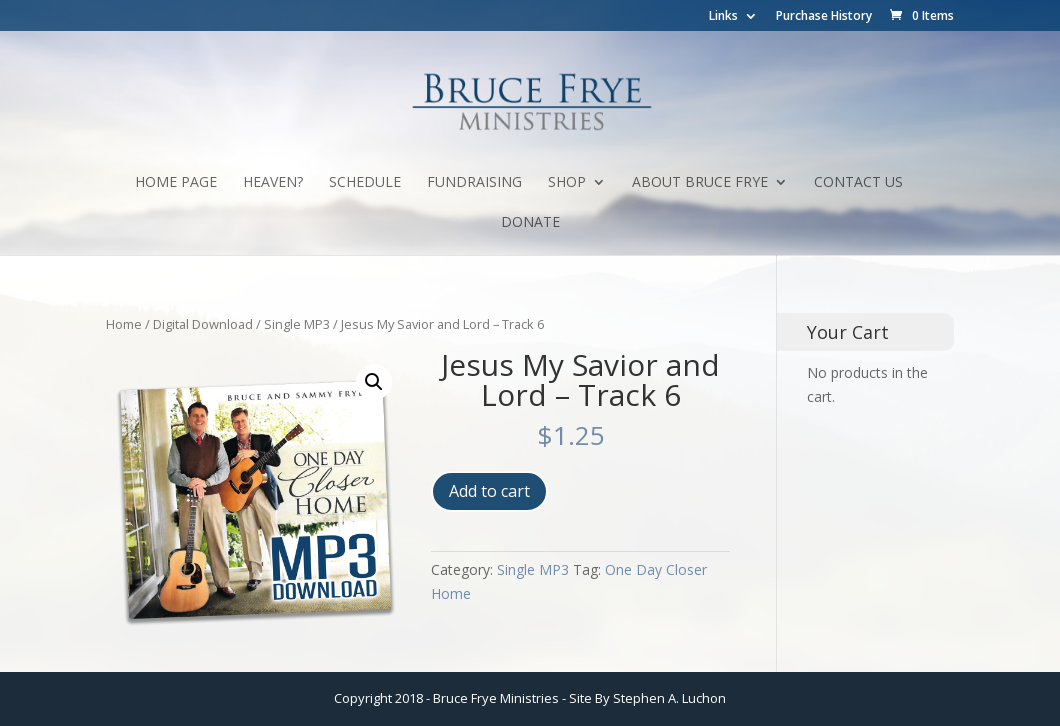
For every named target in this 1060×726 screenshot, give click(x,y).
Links (723, 17)
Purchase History (824, 17)
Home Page (176, 183)
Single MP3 (297, 324)
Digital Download (203, 324)
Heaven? (273, 183)
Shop (567, 183)
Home (124, 324)
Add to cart (489, 491)
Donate (530, 223)
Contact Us (858, 183)
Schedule (365, 183)
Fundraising (474, 183)
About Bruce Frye (700, 183)
